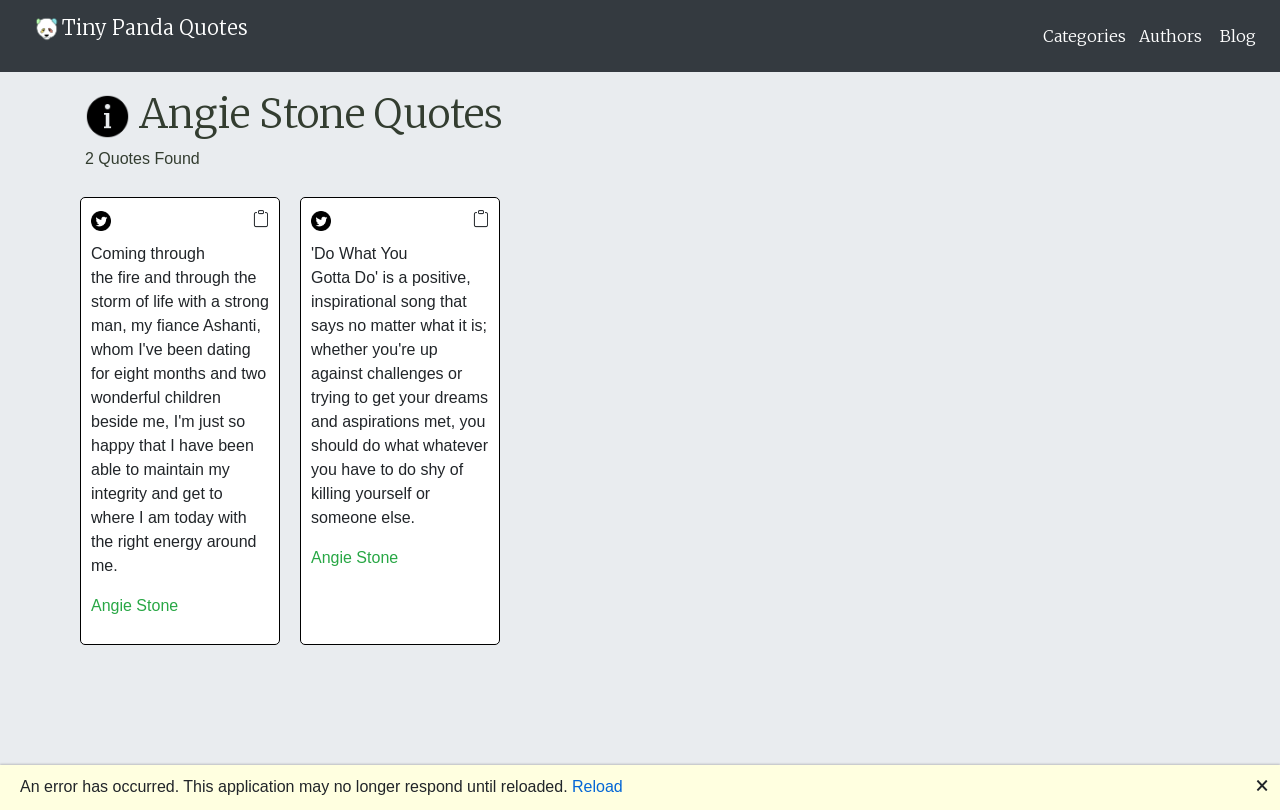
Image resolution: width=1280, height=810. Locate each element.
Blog (1238, 36)
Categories (1084, 36)
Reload (597, 786)
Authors (1170, 36)
